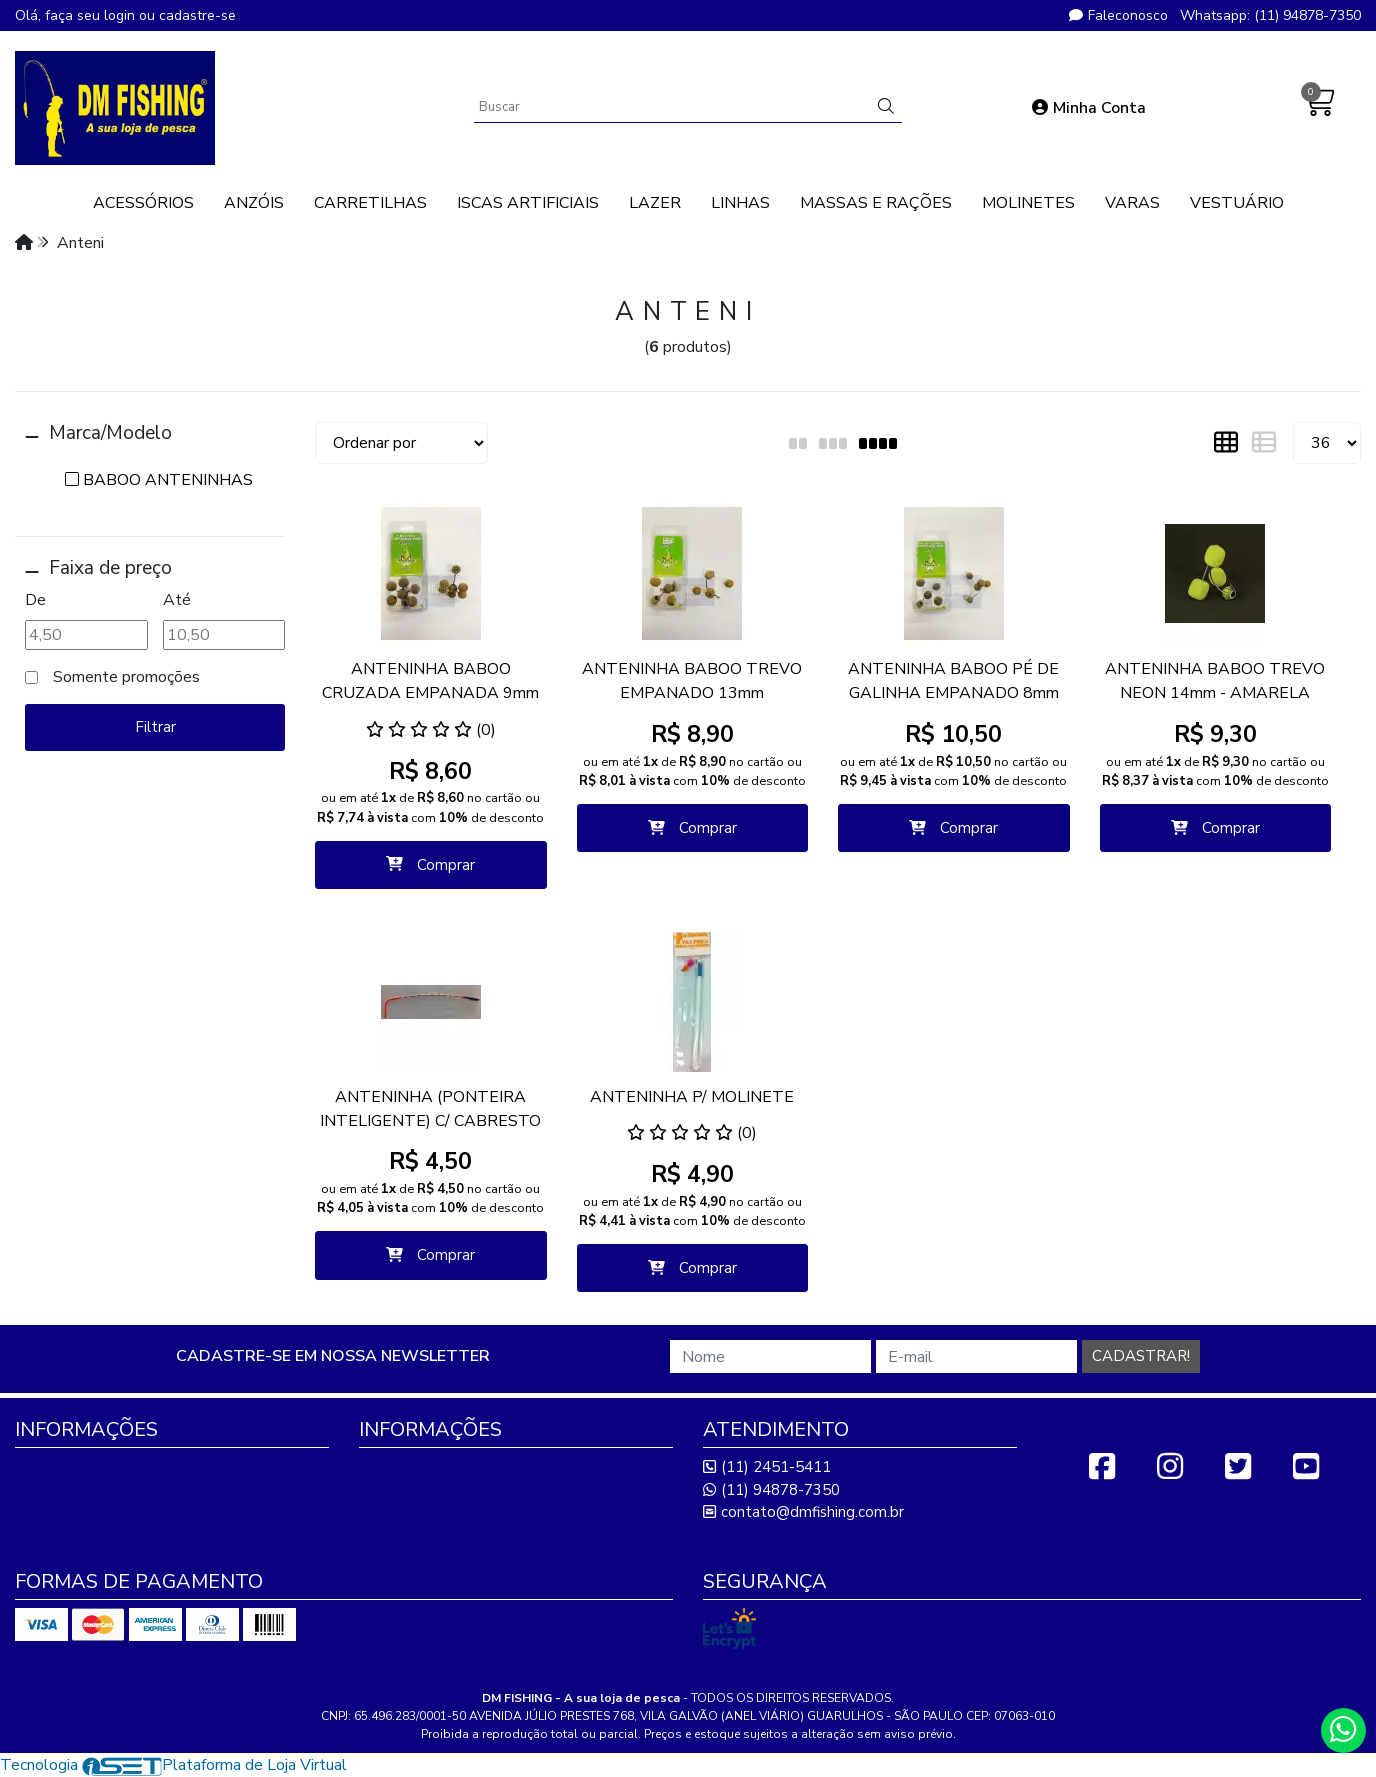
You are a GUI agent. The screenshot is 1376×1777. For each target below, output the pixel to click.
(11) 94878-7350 (771, 1490)
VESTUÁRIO (1237, 203)
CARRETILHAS (370, 203)
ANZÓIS (254, 203)
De (35, 600)
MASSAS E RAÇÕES (876, 203)
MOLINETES (1028, 203)
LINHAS (740, 203)
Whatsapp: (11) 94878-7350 (1270, 15)
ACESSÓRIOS (143, 203)
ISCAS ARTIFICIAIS (528, 203)
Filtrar (155, 727)
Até (177, 600)
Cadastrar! (1141, 1356)
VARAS (1132, 203)
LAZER (655, 203)
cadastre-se (197, 15)
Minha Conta (1089, 108)
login (121, 15)
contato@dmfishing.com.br (803, 1512)
